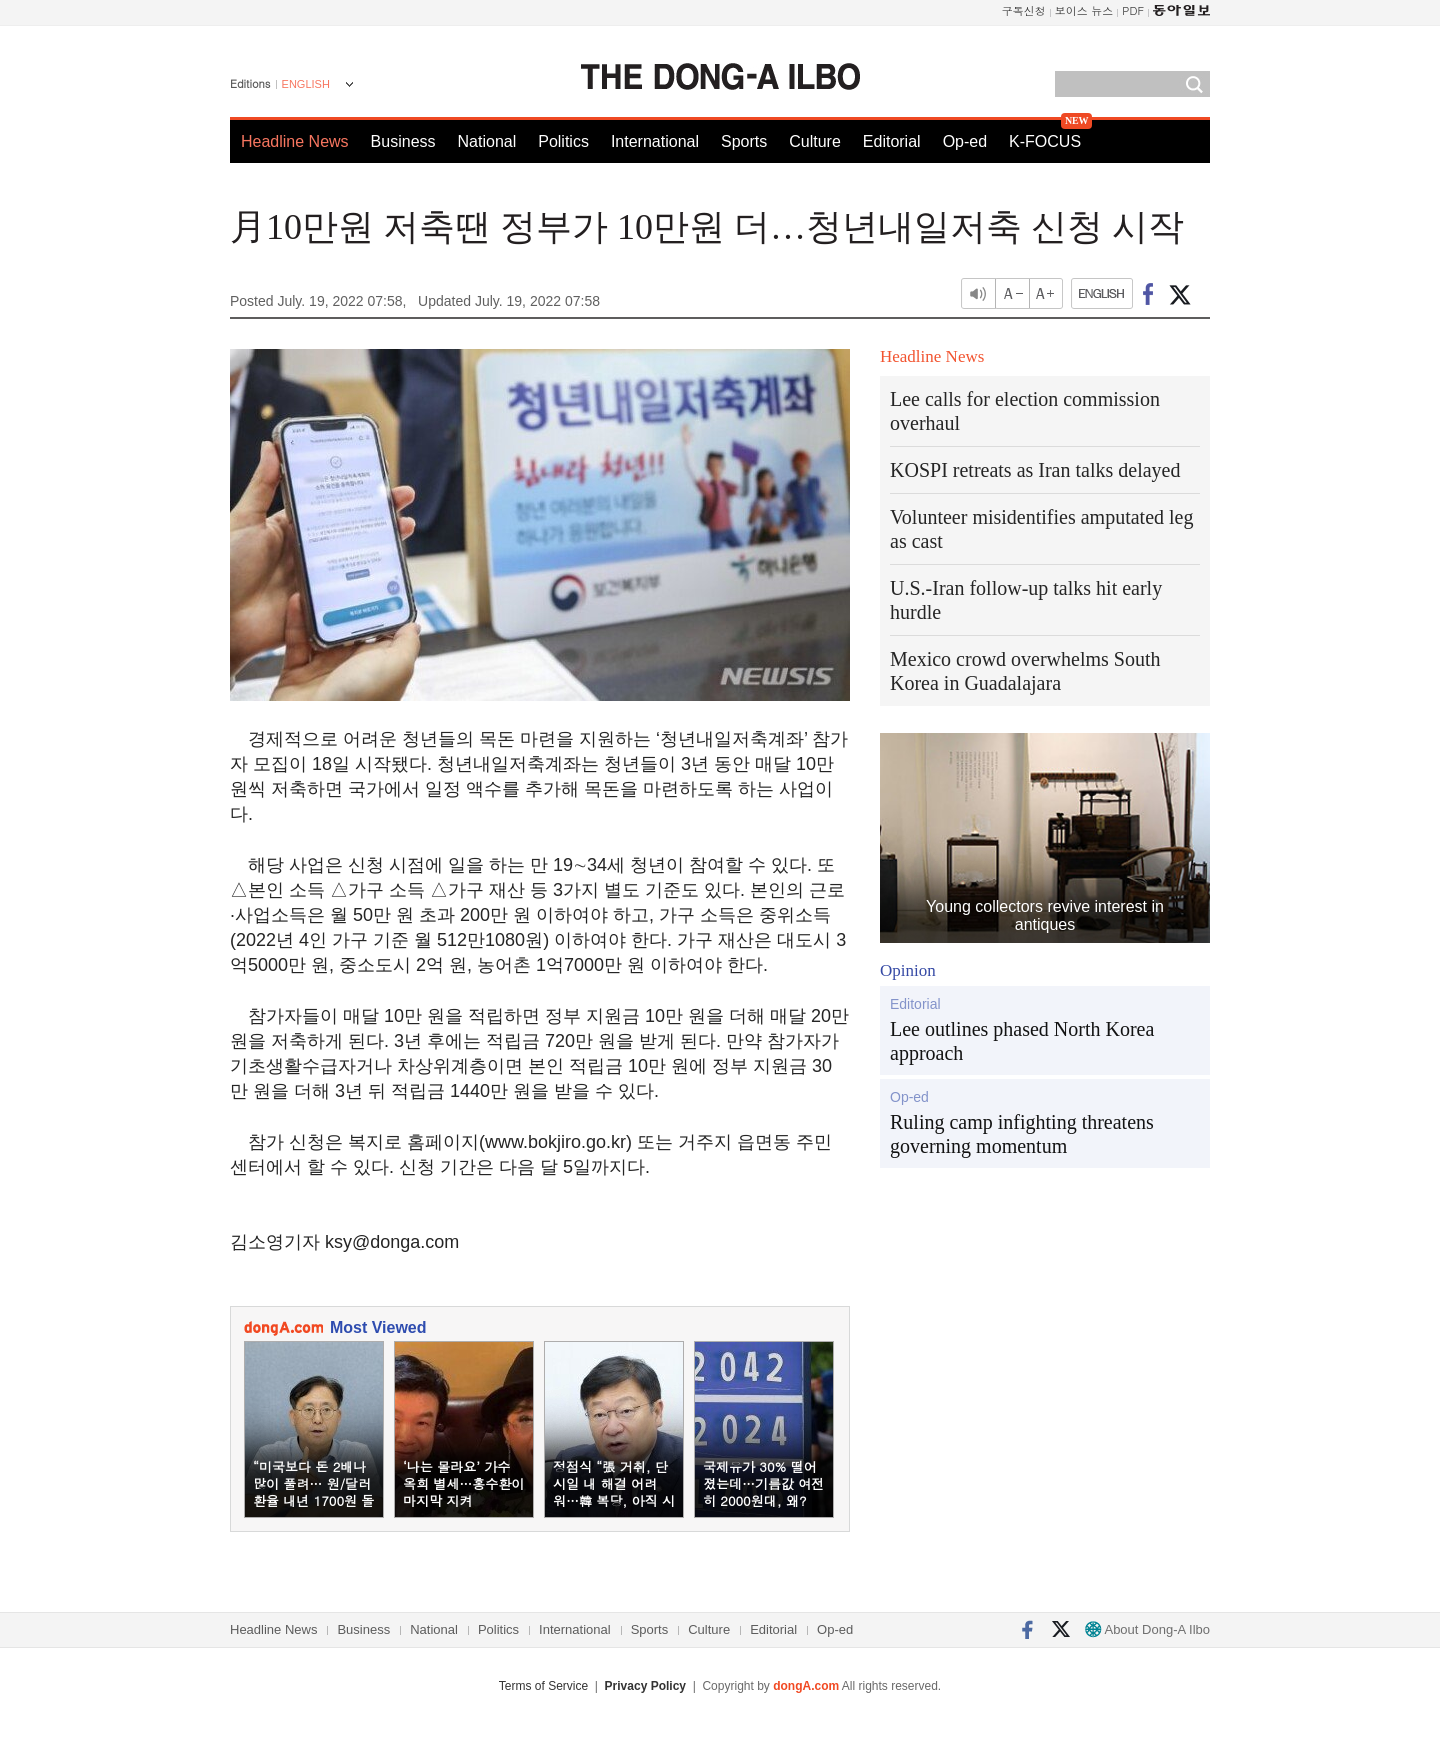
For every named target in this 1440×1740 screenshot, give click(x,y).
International (655, 141)
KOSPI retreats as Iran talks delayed (1035, 470)
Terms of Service (543, 1686)
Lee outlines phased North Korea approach (1022, 1041)
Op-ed (965, 141)
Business (403, 141)
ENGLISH (306, 84)
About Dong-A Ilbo (1147, 1629)
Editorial (892, 141)
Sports (744, 141)
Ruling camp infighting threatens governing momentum (1022, 1134)
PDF (1133, 10)
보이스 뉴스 (1084, 10)
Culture (815, 141)
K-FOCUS (1045, 141)
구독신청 (1024, 10)
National (487, 141)
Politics (563, 141)
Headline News (295, 141)
